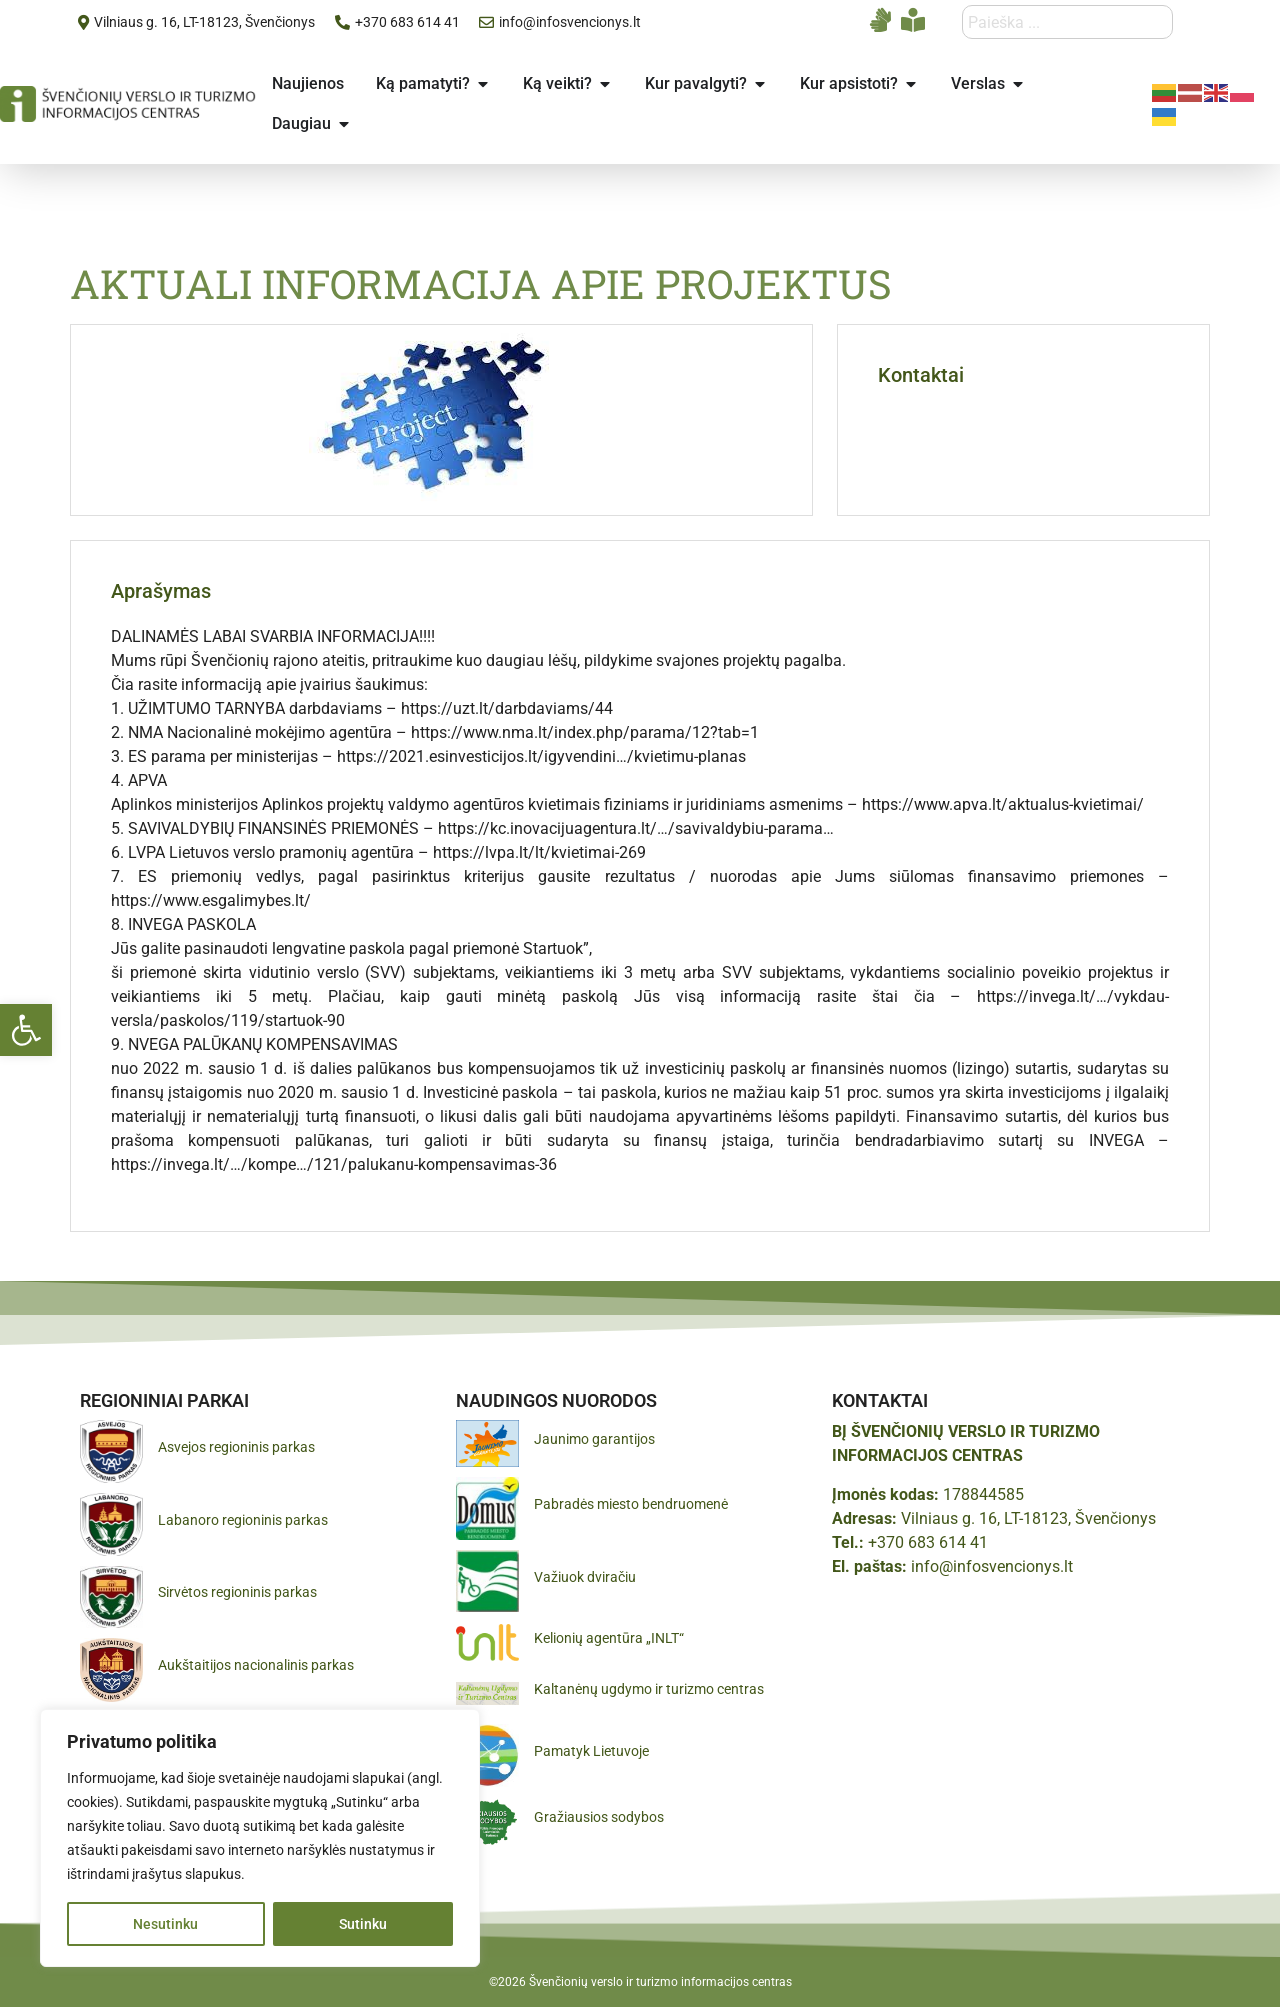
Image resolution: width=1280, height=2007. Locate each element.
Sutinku (363, 1924)
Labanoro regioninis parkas (243, 1520)
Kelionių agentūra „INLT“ (609, 1638)
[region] (260, 1838)
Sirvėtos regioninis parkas (237, 1592)
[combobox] (1067, 22)
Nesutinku (165, 1924)
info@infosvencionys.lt (992, 1566)
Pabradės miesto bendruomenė (631, 1504)
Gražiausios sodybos (599, 1817)
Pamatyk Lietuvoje (591, 1751)
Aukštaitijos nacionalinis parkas (256, 1665)
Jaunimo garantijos (594, 1439)
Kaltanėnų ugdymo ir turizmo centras (649, 1689)
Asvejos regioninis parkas (236, 1447)
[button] (26, 1030)
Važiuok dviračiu (585, 1577)
